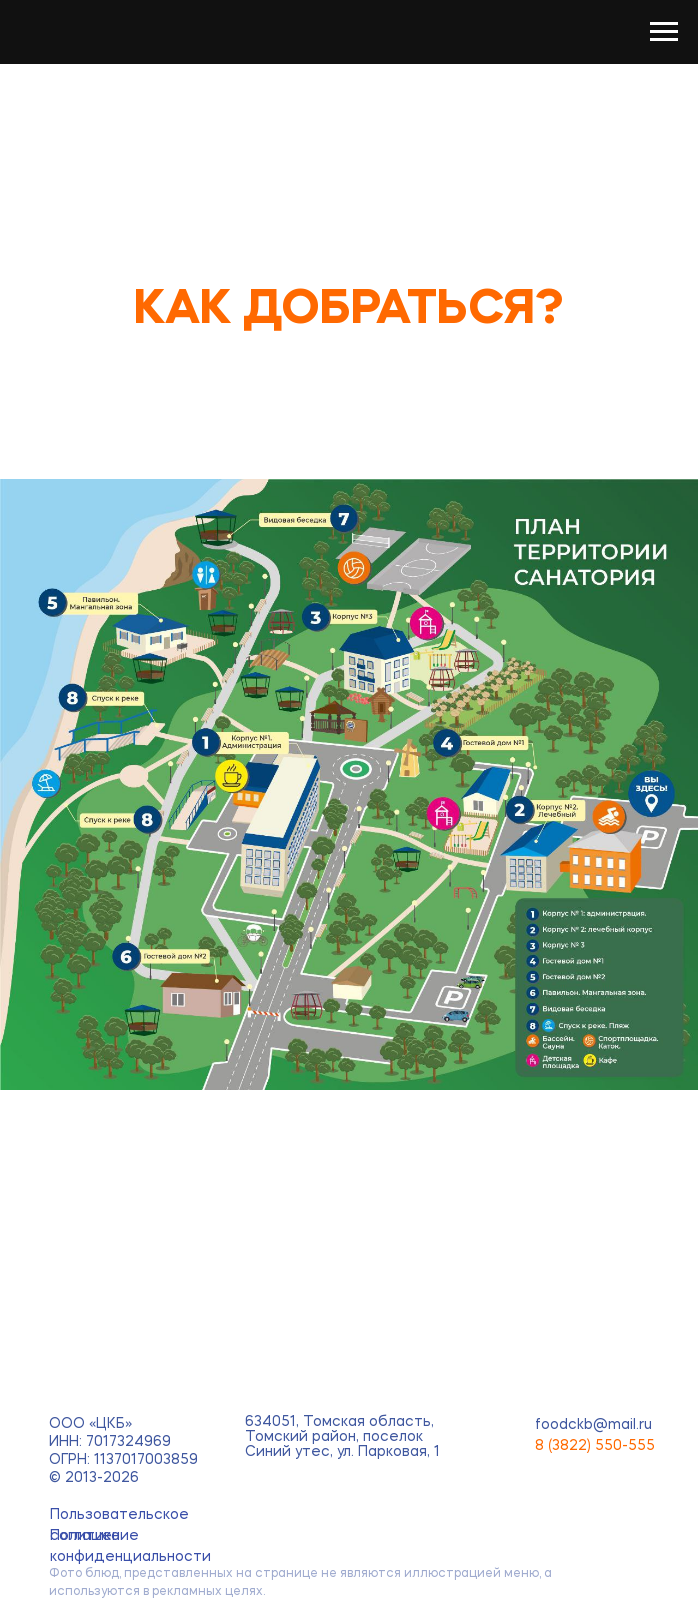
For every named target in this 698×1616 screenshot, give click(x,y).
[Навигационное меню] (664, 32)
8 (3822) (565, 1446)
